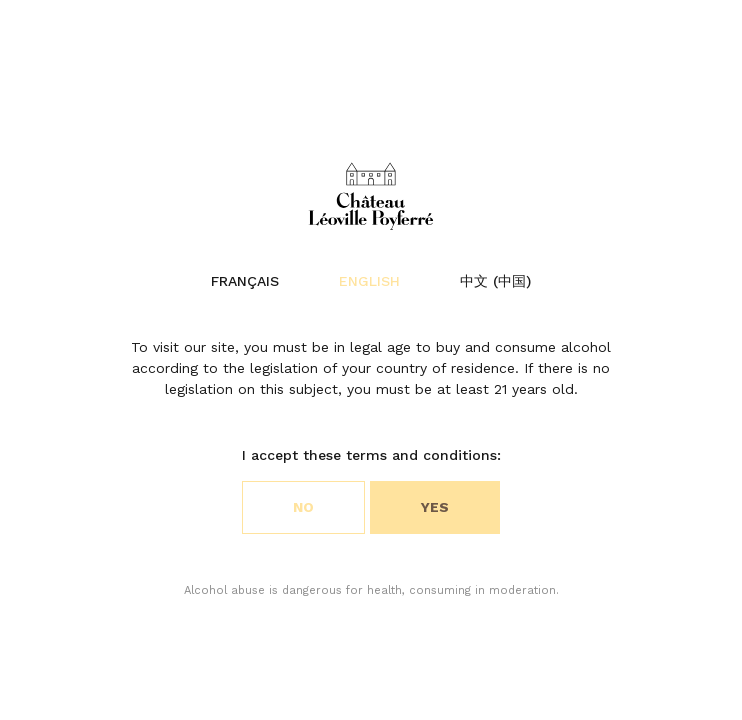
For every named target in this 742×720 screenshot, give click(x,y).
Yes (435, 507)
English (369, 281)
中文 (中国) (495, 281)
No (303, 507)
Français (245, 281)
